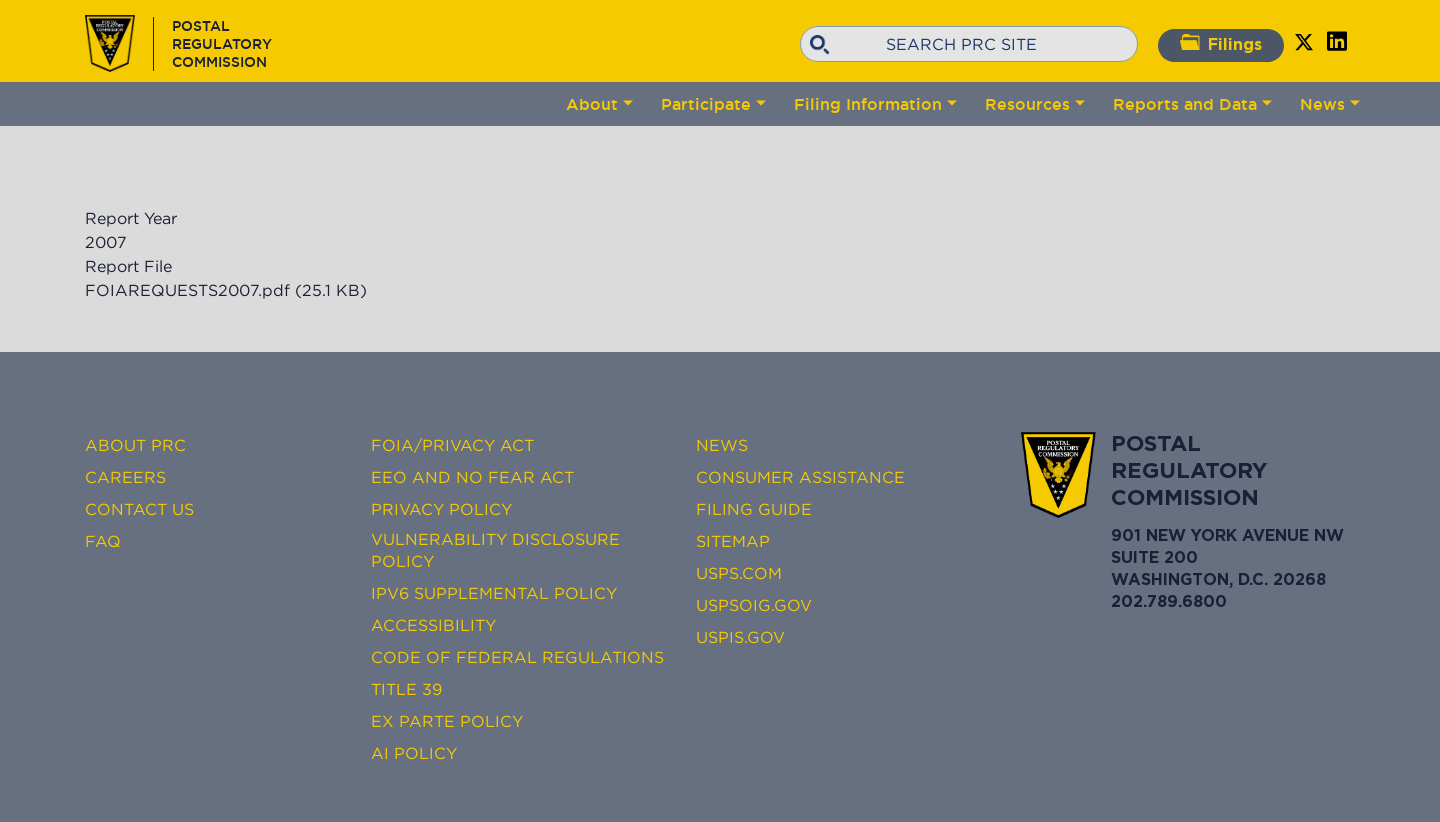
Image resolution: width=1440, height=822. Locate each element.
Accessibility (433, 625)
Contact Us (139, 509)
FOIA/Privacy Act (452, 445)
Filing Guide (754, 509)
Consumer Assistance (800, 477)
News (1322, 104)
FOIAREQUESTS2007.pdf (187, 290)
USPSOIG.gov (754, 605)
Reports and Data (1185, 104)
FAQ (103, 541)
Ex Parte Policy (447, 721)
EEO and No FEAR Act (472, 477)
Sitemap (733, 541)
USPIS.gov (740, 637)
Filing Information (868, 104)
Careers (125, 477)
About (592, 104)
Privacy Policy (441, 509)
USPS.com (739, 573)
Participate (706, 104)
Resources (1027, 104)
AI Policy (414, 753)
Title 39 (406, 689)
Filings (1221, 43)
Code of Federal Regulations (517, 657)
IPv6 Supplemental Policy (494, 593)
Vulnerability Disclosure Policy (495, 550)
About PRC (135, 445)
